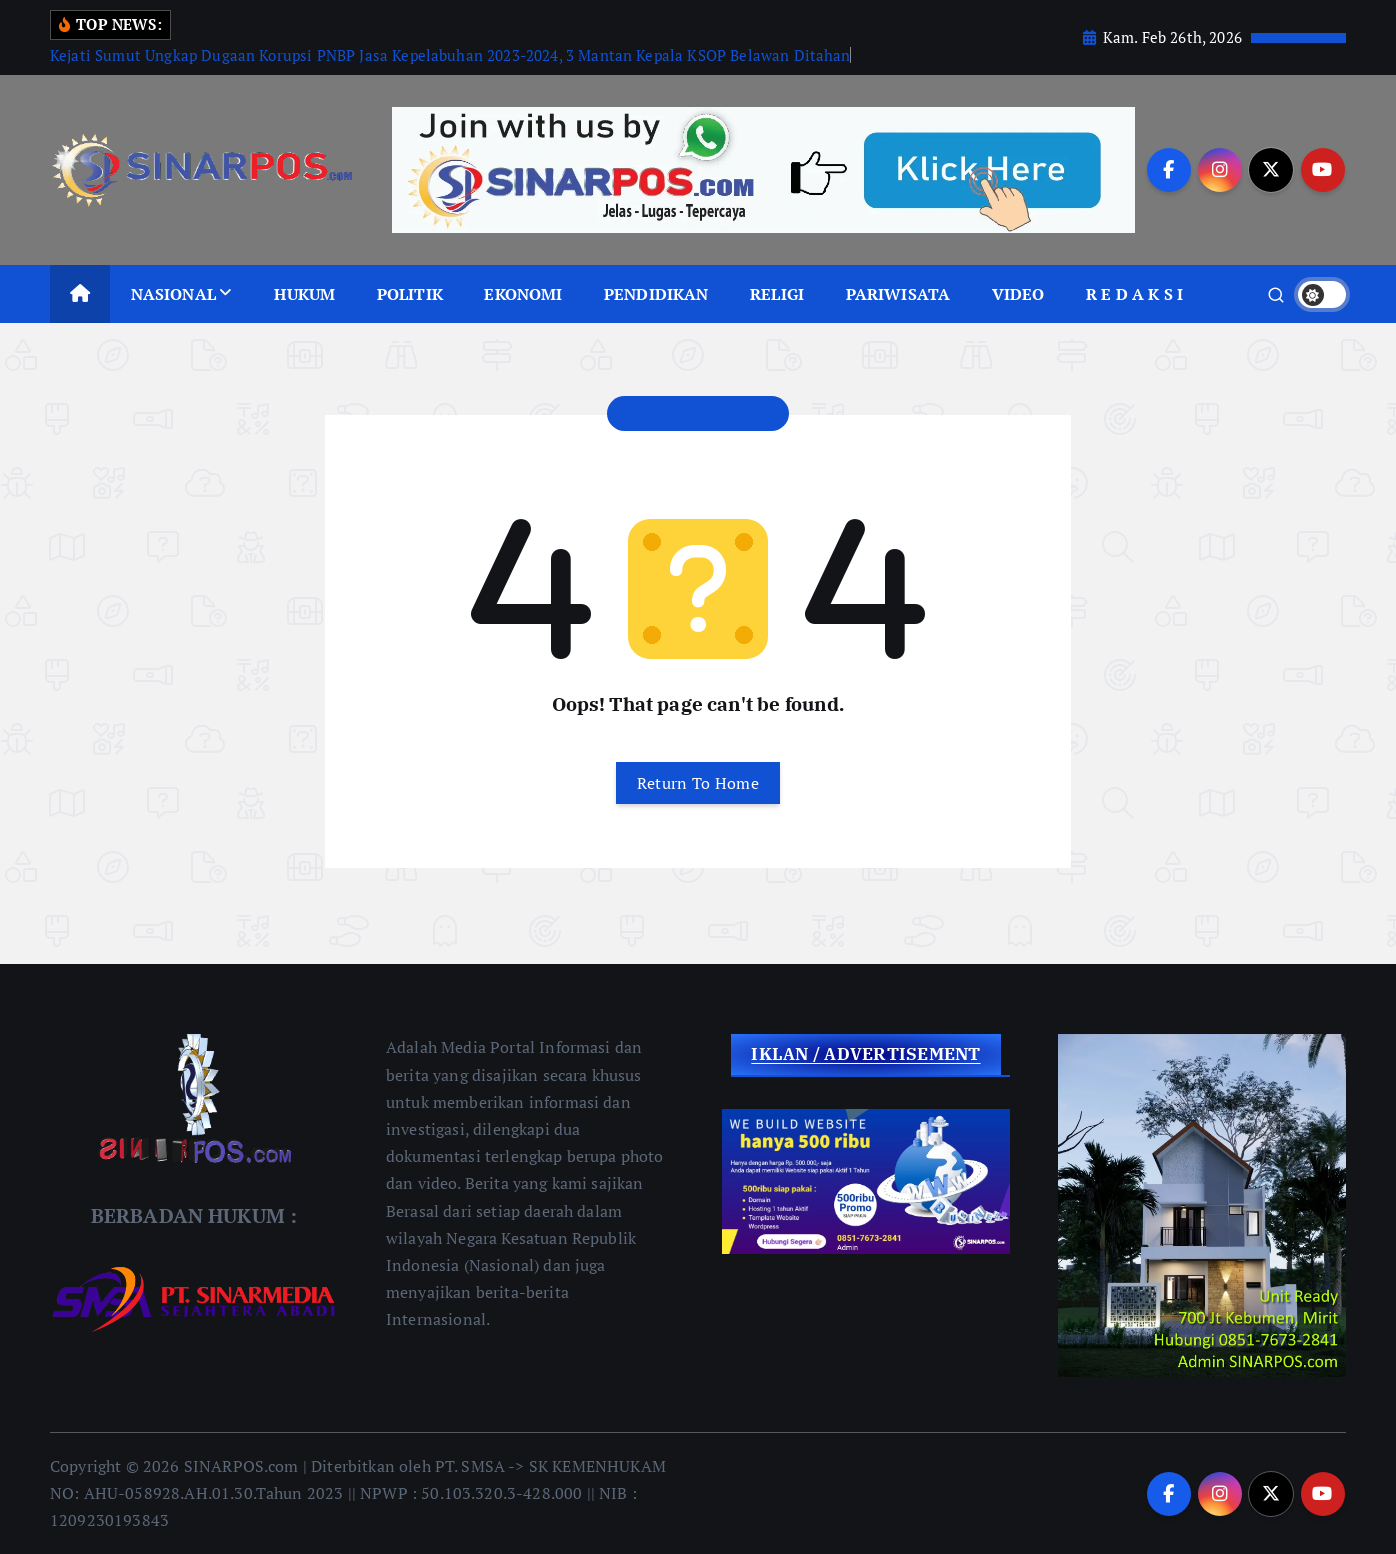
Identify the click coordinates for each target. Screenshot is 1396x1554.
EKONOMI (523, 294)
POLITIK (410, 294)
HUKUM (304, 294)
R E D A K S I (1134, 294)
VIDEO (1018, 294)
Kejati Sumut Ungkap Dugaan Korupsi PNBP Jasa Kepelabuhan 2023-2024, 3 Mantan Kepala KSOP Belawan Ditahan (450, 55)
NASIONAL (173, 294)
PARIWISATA (898, 294)
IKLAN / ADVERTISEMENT (865, 1054)
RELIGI (777, 294)
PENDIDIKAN (656, 294)
